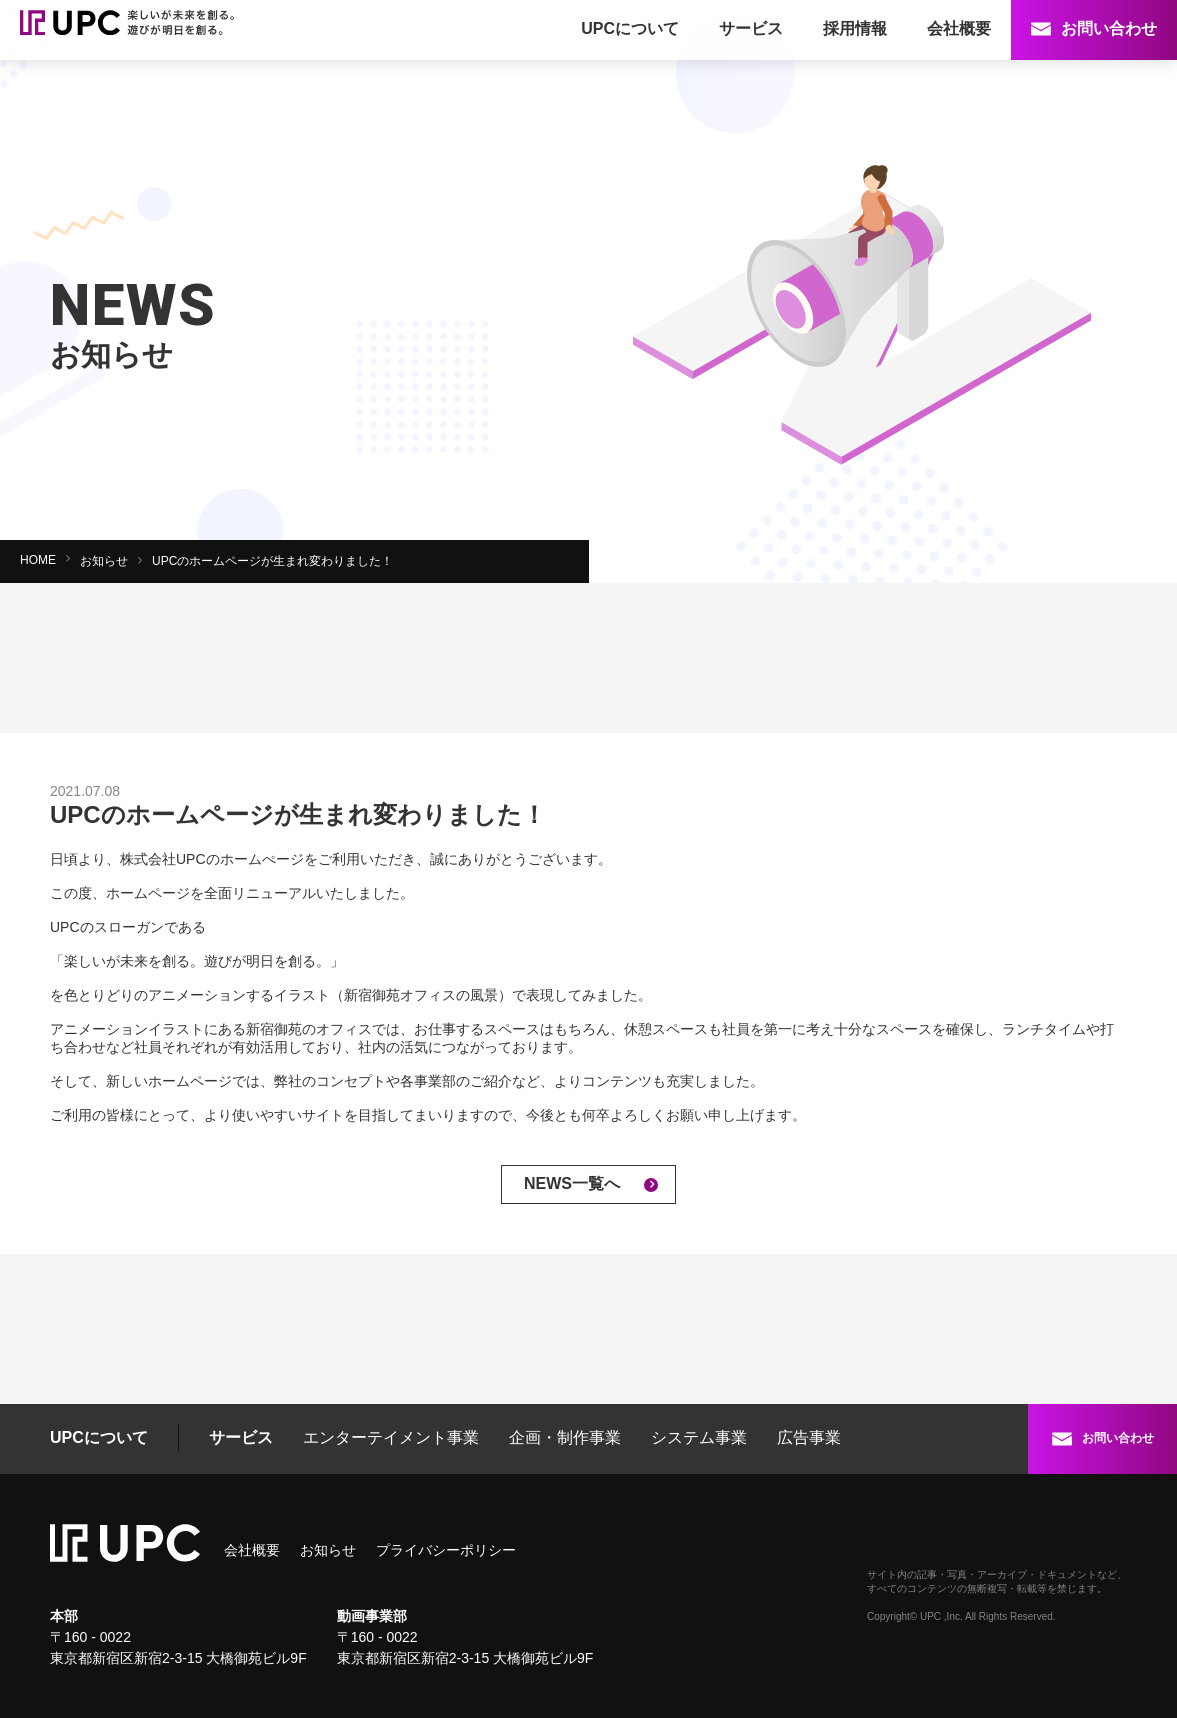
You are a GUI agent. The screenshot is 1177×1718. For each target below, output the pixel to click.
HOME (38, 560)
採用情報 (855, 28)
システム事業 (699, 1437)
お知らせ (104, 561)
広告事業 (809, 1437)
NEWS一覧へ (572, 1183)
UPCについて (630, 28)
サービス (751, 28)
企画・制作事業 (565, 1437)
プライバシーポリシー (446, 1550)
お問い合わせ (1109, 28)
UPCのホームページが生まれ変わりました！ (272, 561)
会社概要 (959, 28)
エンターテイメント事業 (391, 1437)
